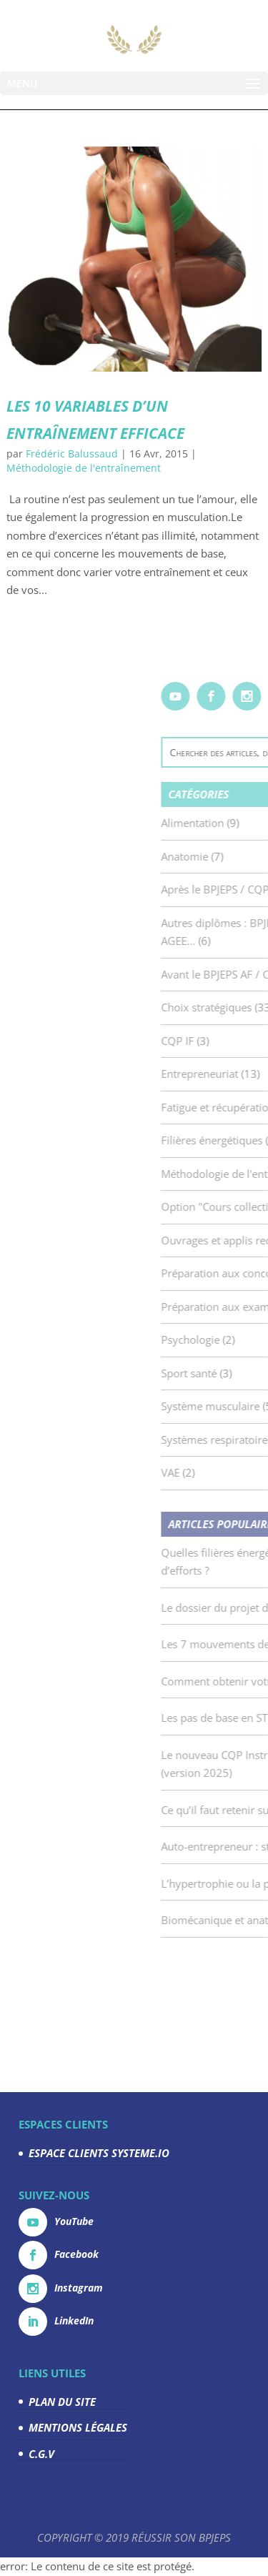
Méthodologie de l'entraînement (83, 468)
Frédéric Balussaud (72, 453)
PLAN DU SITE (62, 2401)
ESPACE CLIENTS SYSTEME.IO (99, 2153)
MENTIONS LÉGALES (78, 2427)
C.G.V (41, 2454)
